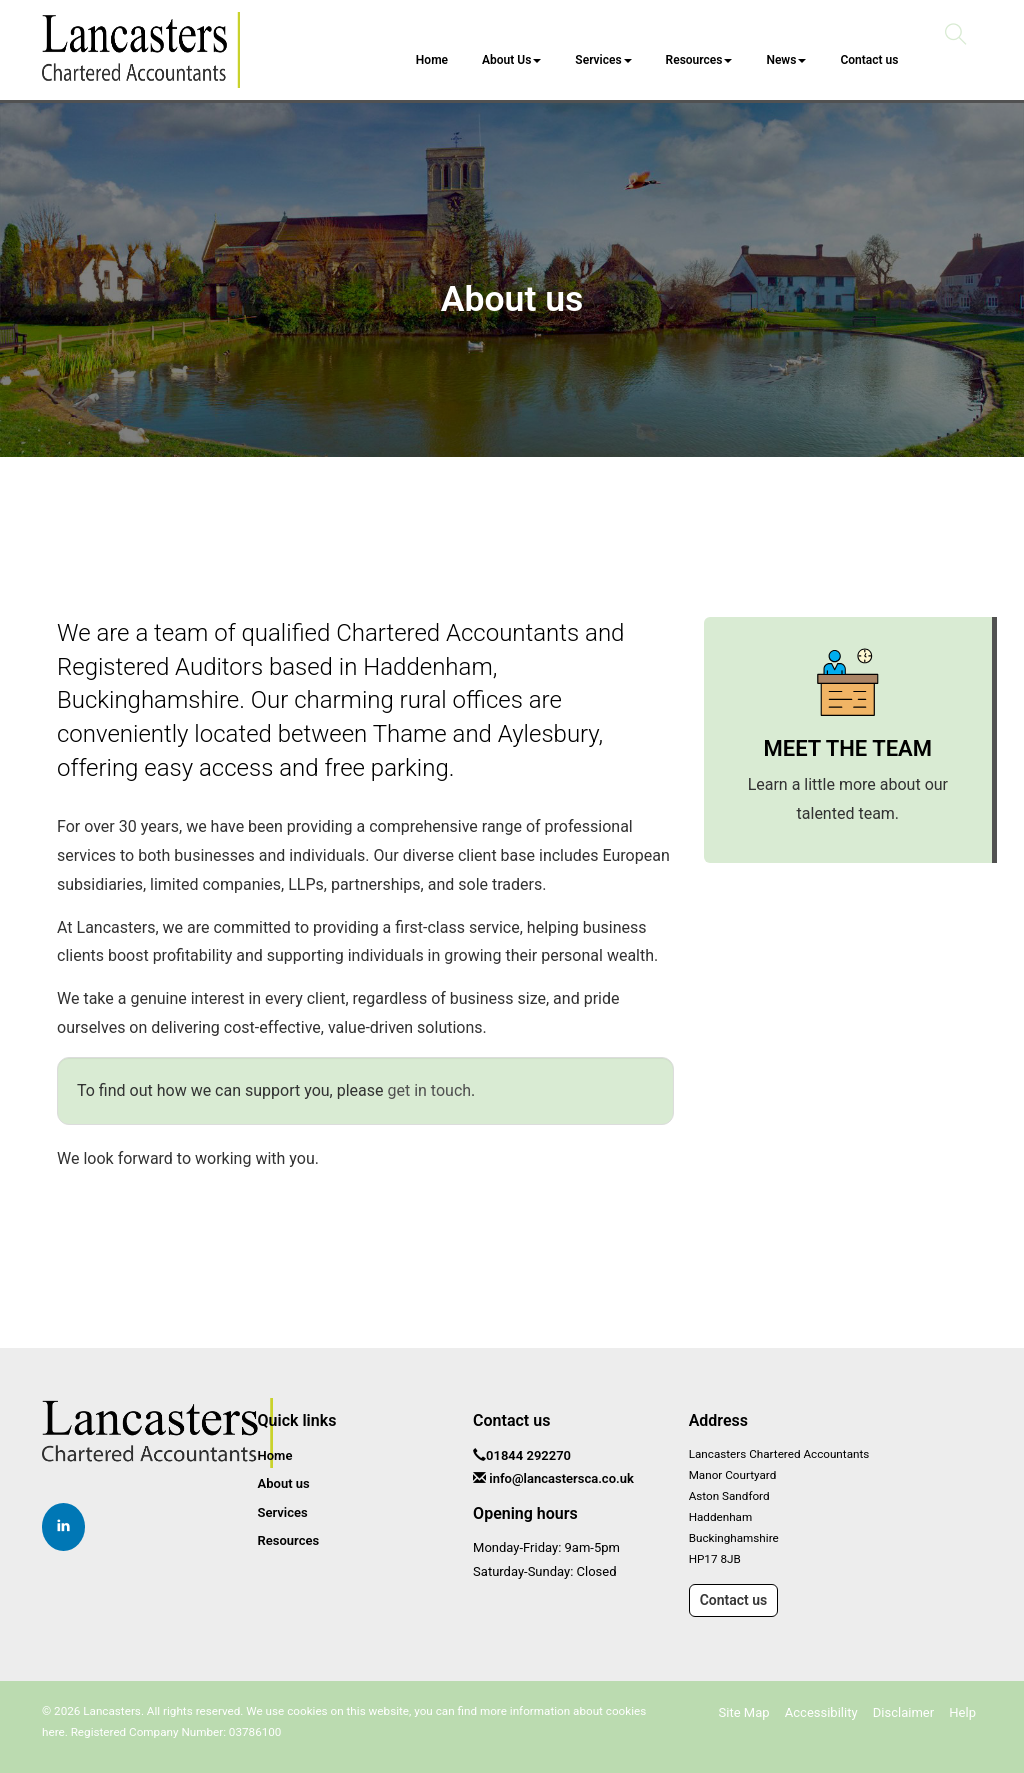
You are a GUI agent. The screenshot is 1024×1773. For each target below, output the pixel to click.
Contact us (869, 60)
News (786, 60)
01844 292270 (528, 1455)
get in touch (429, 1090)
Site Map (744, 1712)
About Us (511, 60)
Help (962, 1712)
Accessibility (821, 1712)
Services (603, 60)
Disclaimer (903, 1712)
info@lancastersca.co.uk (561, 1478)
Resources (698, 60)
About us (284, 1483)
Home (432, 60)
